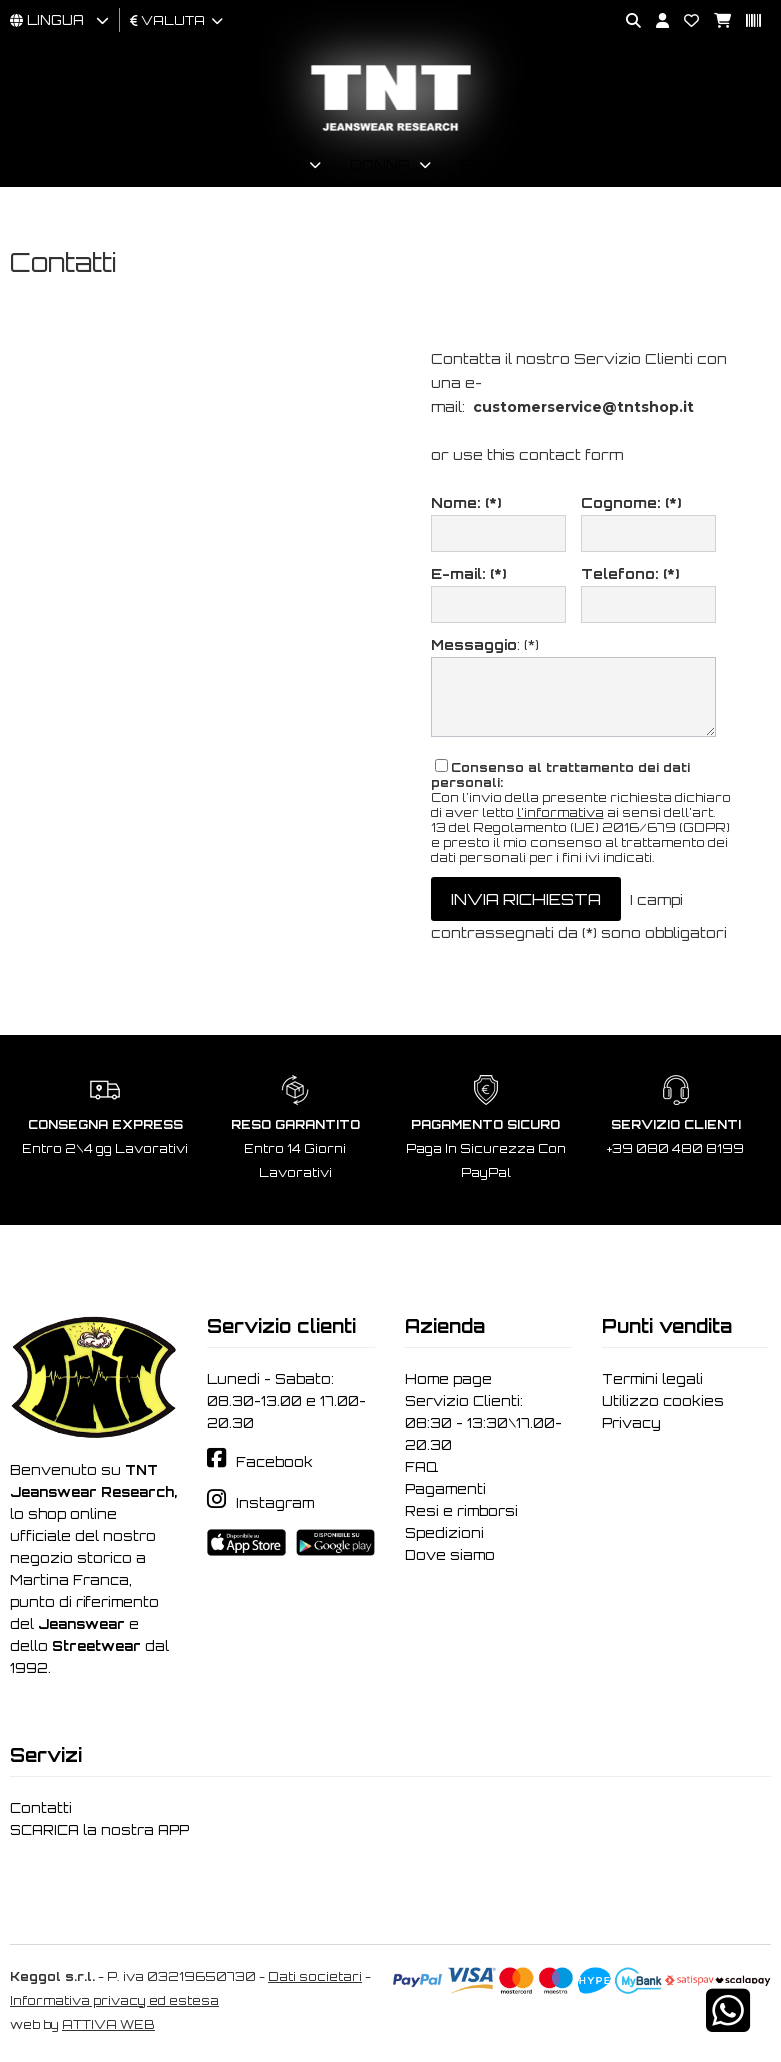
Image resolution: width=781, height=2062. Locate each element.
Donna (380, 164)
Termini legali (652, 1379)
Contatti (41, 1808)
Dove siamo (450, 1555)
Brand (490, 164)
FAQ (421, 1467)
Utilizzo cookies (663, 1401)
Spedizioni (444, 1533)
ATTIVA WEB (108, 2024)
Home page (448, 1379)
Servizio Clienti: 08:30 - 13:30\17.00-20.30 (483, 1423)
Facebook (274, 1462)
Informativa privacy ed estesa (114, 2000)
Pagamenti (445, 1489)
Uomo (275, 164)
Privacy (631, 1423)
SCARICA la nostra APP (99, 1830)
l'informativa (560, 812)
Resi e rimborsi (461, 1511)
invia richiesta (526, 899)
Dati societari (315, 1976)
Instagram (275, 1503)
